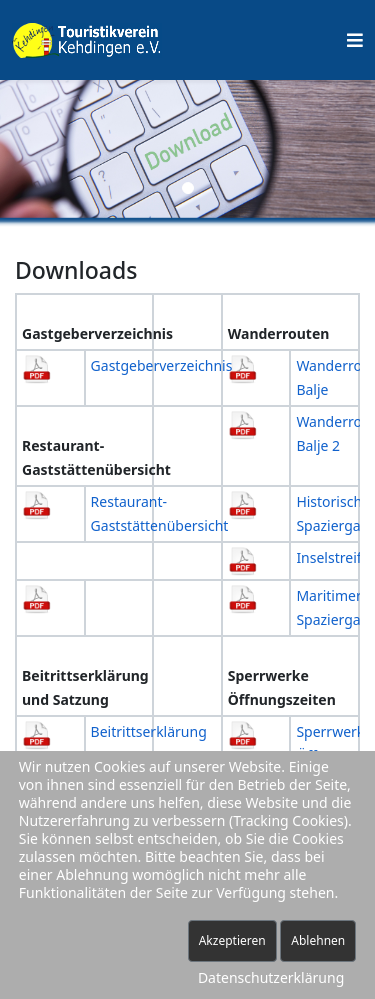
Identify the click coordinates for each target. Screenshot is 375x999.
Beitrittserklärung (149, 731)
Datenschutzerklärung (271, 977)
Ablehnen (318, 940)
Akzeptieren (232, 940)
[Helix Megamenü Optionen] (355, 40)
